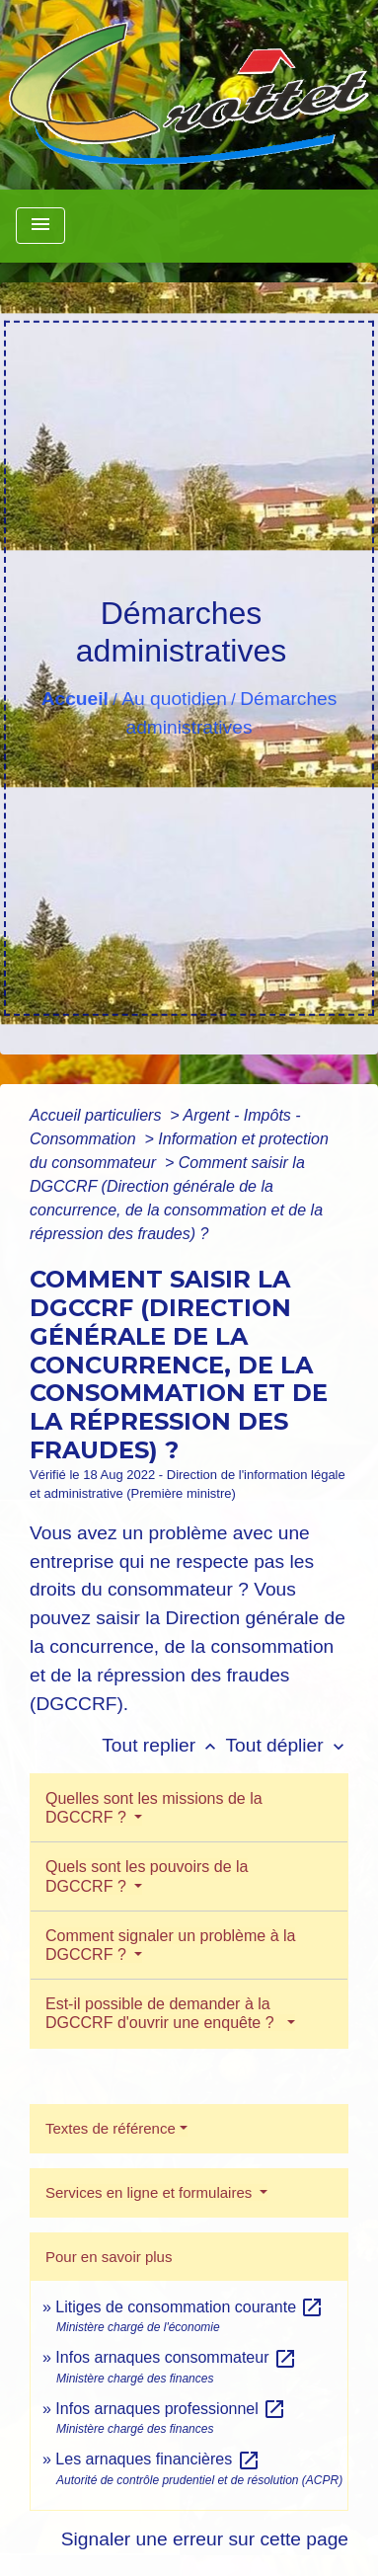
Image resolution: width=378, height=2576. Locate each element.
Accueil (75, 698)
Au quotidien (174, 698)
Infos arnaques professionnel (170, 2408)
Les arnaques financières (157, 2459)
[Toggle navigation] (40, 225)
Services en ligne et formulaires (150, 2192)
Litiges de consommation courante (189, 2307)
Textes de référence (110, 2128)
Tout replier (163, 1745)
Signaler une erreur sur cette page (204, 2539)
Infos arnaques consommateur (176, 2357)
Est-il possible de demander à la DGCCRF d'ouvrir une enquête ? (164, 2013)
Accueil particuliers (98, 1115)
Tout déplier (286, 1745)
